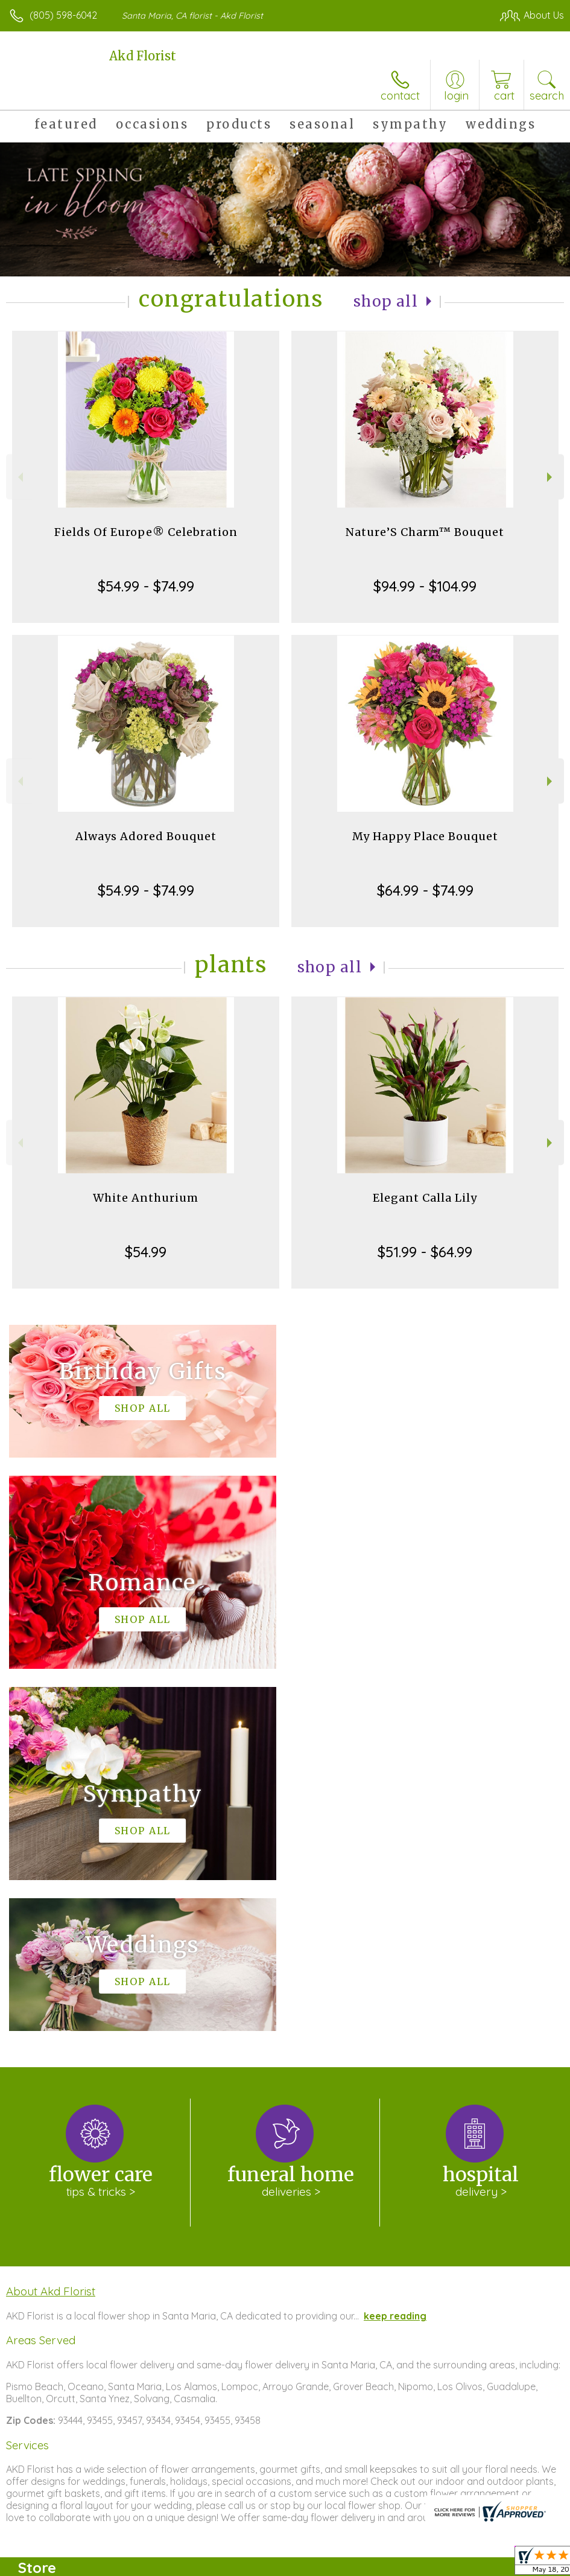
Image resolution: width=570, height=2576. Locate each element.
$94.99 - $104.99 (425, 586)
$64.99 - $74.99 (425, 890)
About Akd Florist (50, 1929)
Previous (19, 477)
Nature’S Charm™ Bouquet (425, 532)
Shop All (386, 301)
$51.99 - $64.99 (425, 1252)
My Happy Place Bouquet (425, 836)
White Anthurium (145, 1198)
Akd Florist (142, 55)
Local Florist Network (445, 2563)
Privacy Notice (359, 2563)
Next (551, 477)
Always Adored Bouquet (146, 836)
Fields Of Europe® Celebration (146, 532)
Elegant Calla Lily (425, 1198)
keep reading (395, 1954)
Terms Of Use (288, 2563)
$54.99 (145, 1252)
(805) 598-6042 (63, 15)
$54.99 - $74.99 (146, 586)
